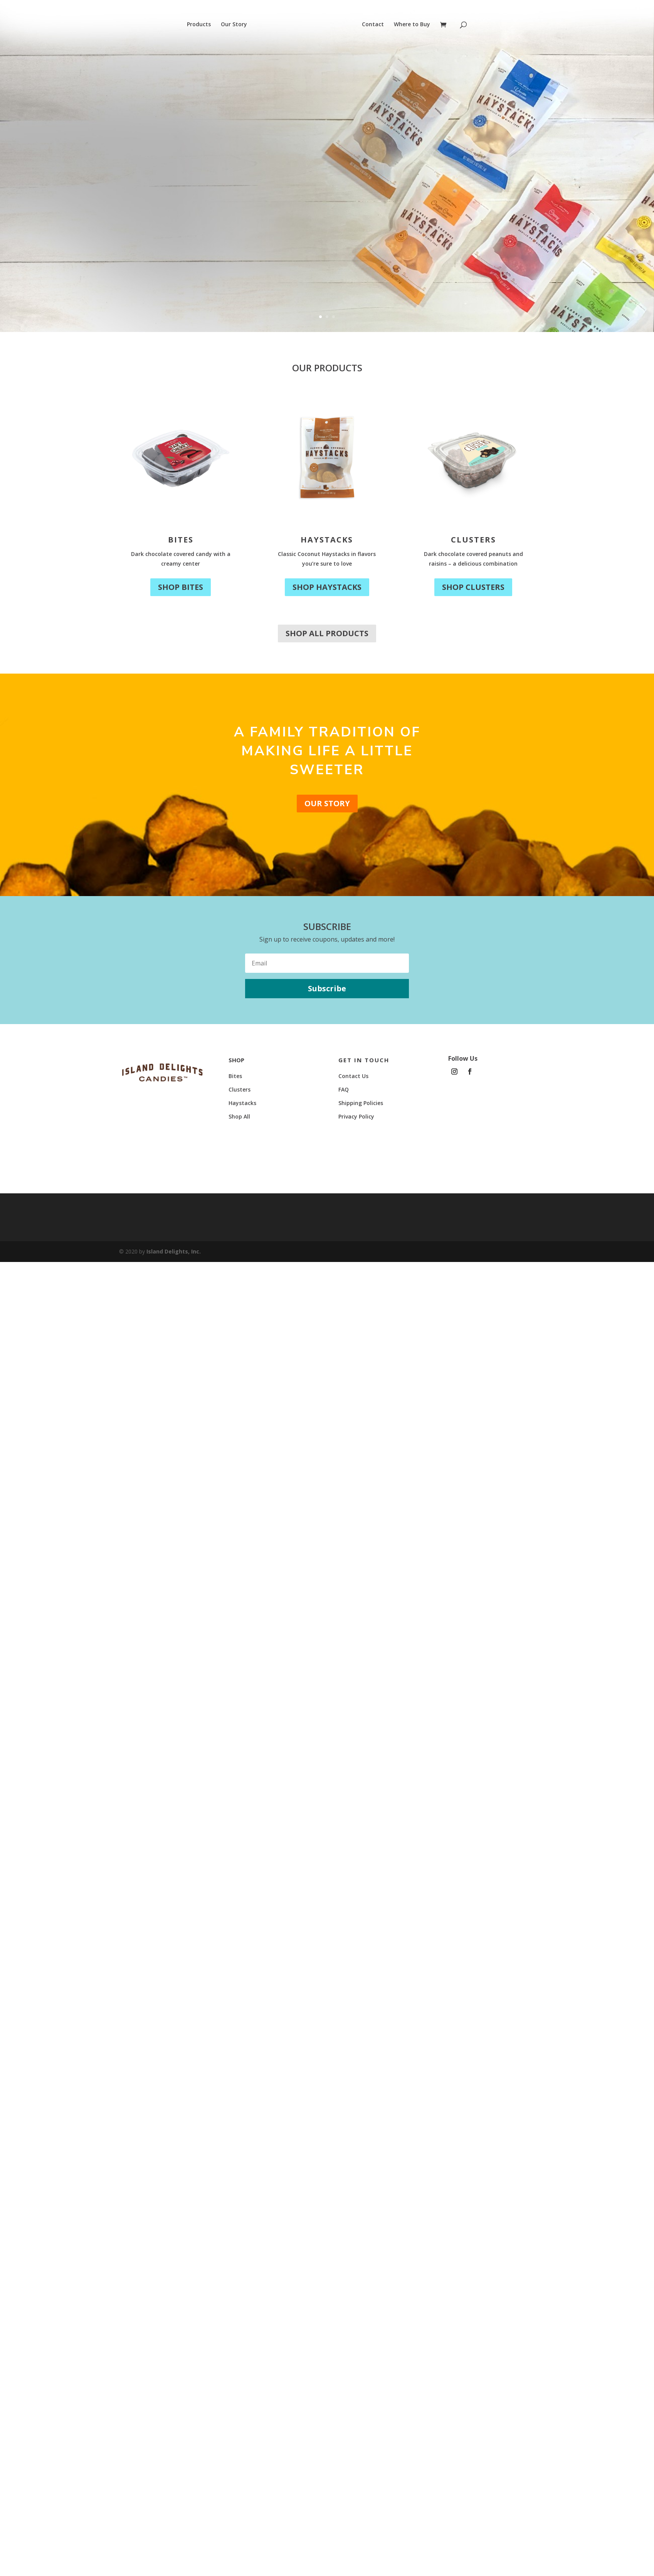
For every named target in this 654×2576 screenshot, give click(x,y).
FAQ (343, 1089)
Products (199, 25)
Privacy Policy (356, 1116)
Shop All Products (327, 633)
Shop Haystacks (327, 587)
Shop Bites (180, 587)
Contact (373, 25)
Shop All (239, 1116)
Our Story (234, 25)
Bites (180, 539)
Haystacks (327, 539)
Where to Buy (412, 25)
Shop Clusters (473, 587)
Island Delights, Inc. (173, 1251)
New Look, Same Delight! (187, 148)
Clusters (473, 539)
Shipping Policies (360, 1103)
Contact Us (353, 1076)
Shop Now (114, 225)
